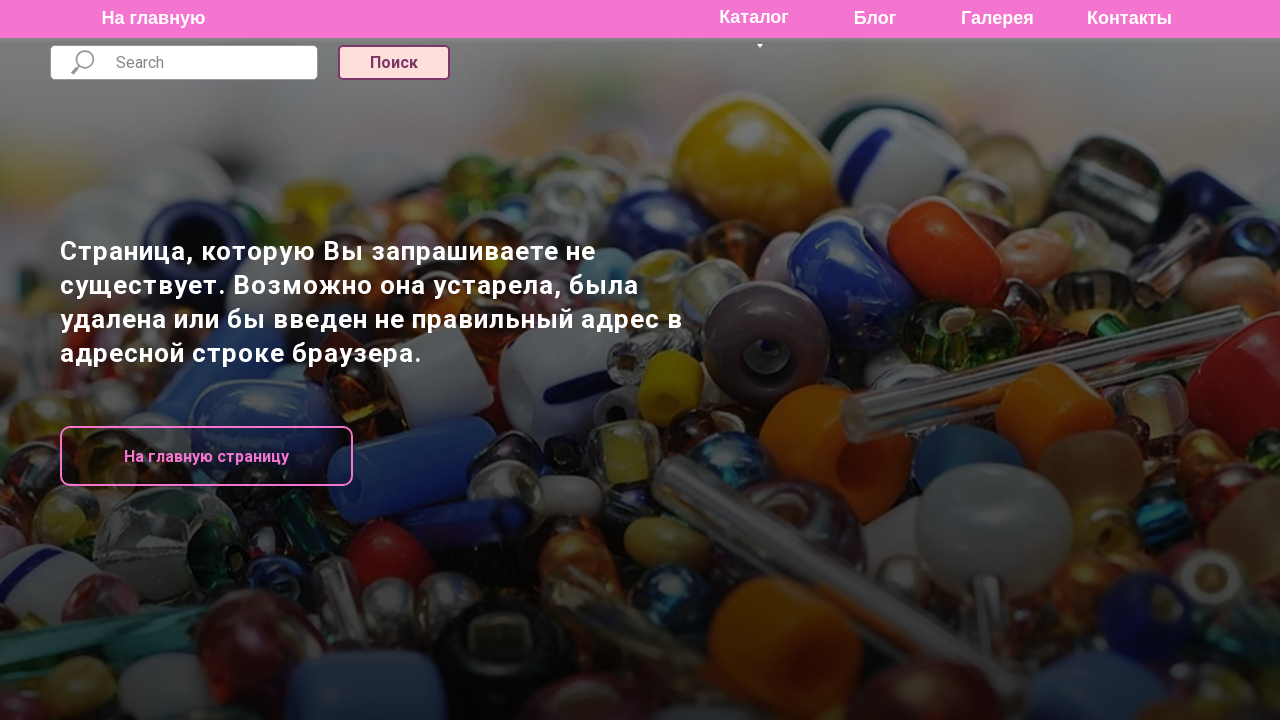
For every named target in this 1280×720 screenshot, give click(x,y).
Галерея (997, 18)
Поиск (394, 62)
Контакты (1129, 18)
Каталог (754, 17)
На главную (154, 18)
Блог (875, 18)
